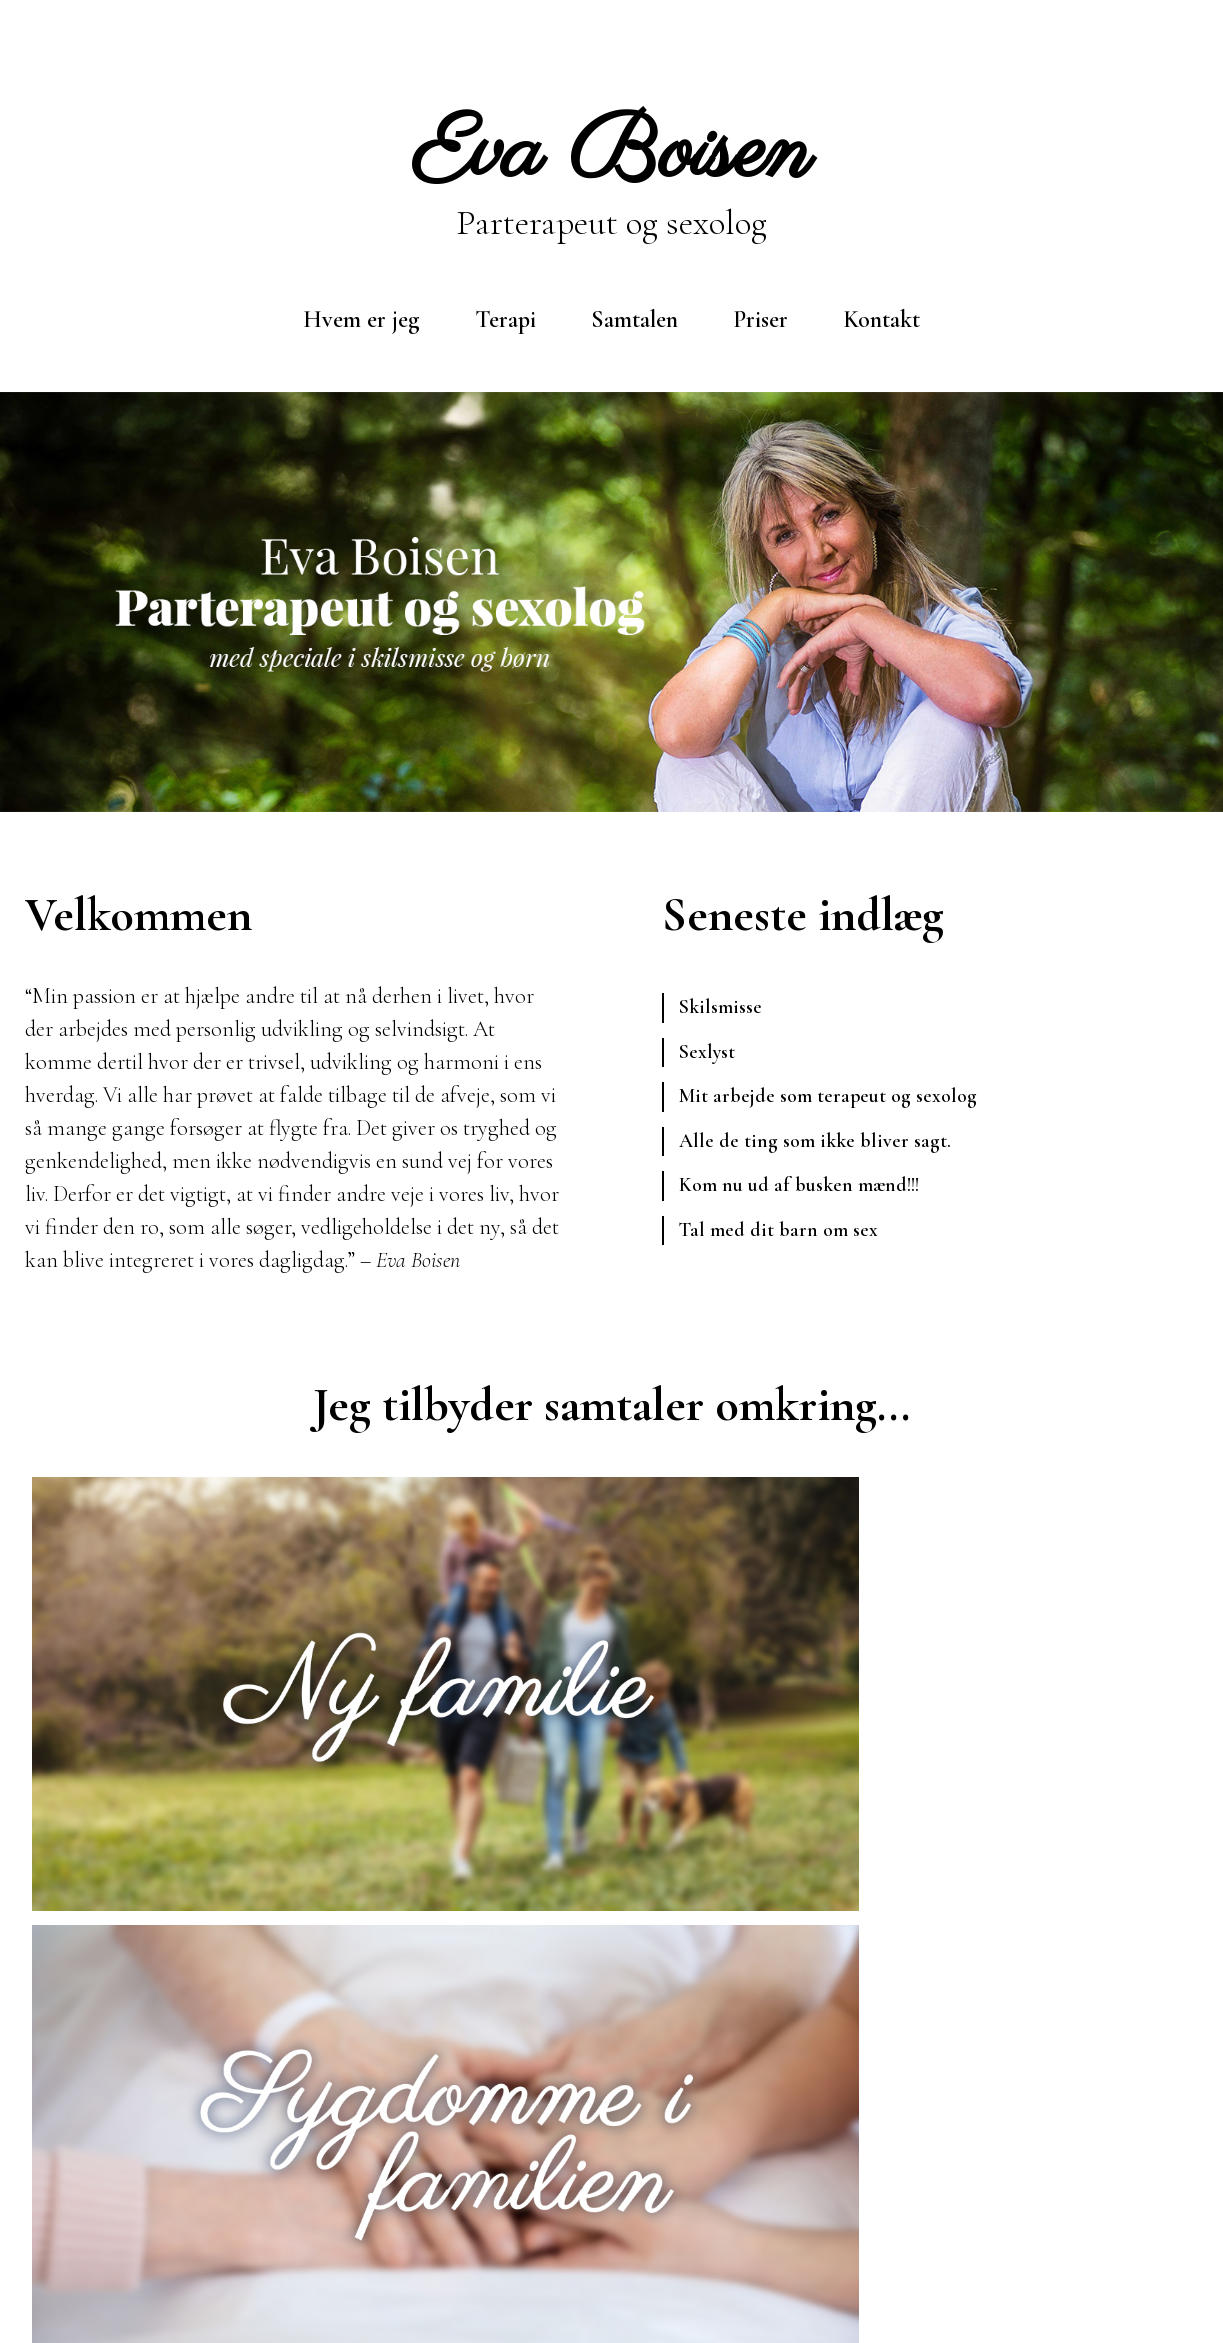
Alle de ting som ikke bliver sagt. (826, 1153)
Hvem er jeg (361, 319)
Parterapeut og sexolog (611, 172)
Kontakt (881, 319)
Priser (760, 319)
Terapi (505, 319)
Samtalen (634, 319)
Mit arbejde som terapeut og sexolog (844, 1105)
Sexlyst (710, 1057)
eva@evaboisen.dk (374, 2226)
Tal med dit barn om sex (788, 1249)
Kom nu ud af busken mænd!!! (813, 1201)
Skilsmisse (725, 1009)
